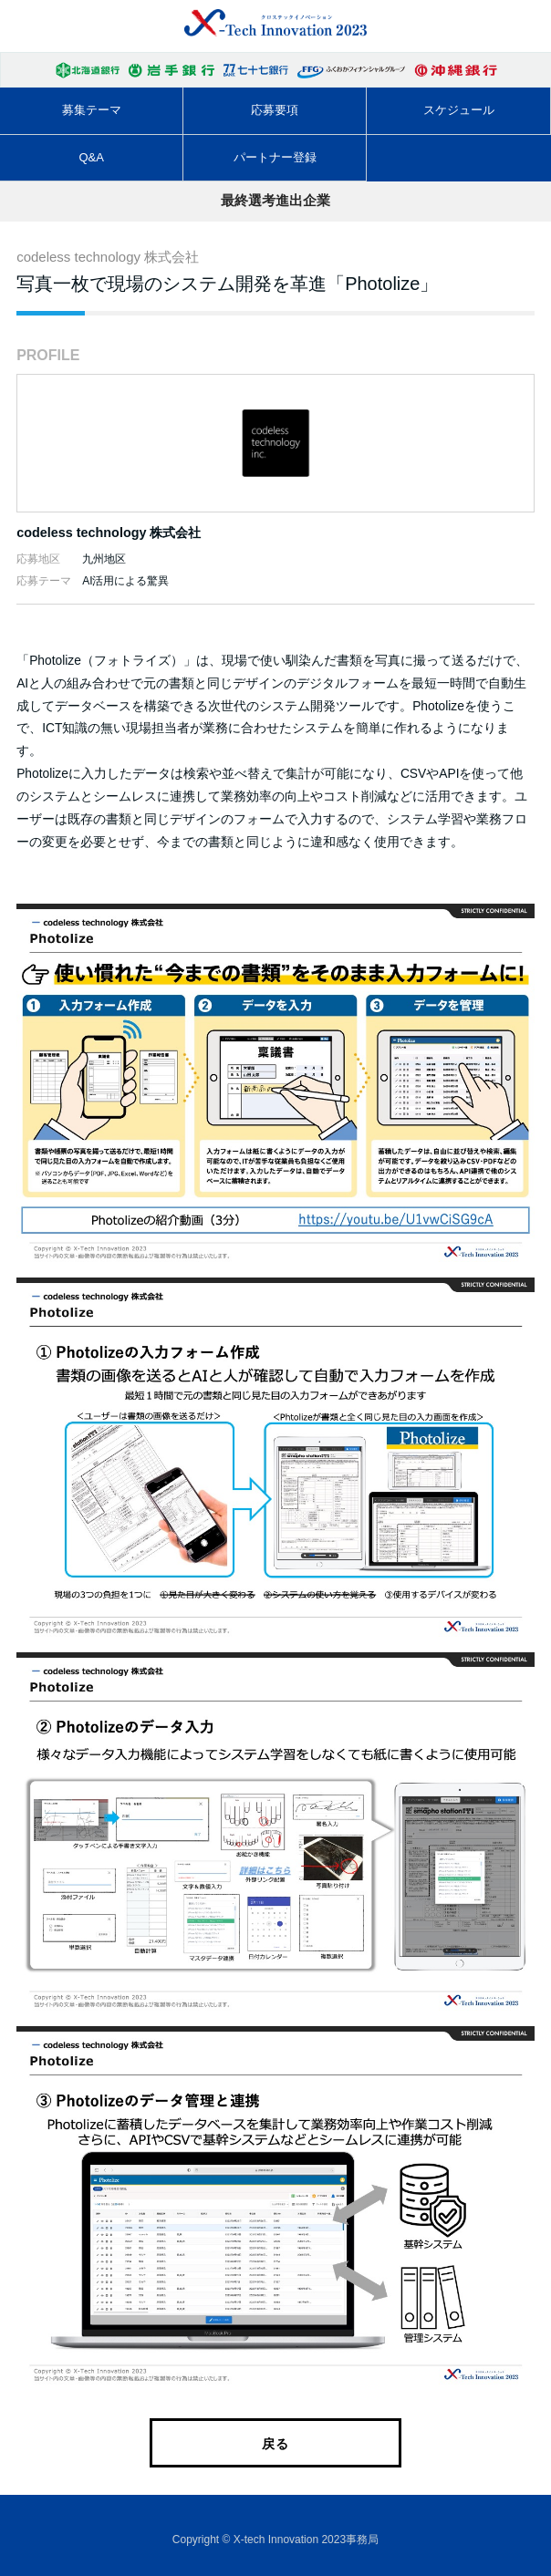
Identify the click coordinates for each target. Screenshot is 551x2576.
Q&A (90, 157)
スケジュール (458, 110)
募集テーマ (91, 110)
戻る (275, 2444)
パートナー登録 (275, 157)
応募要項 (274, 110)
